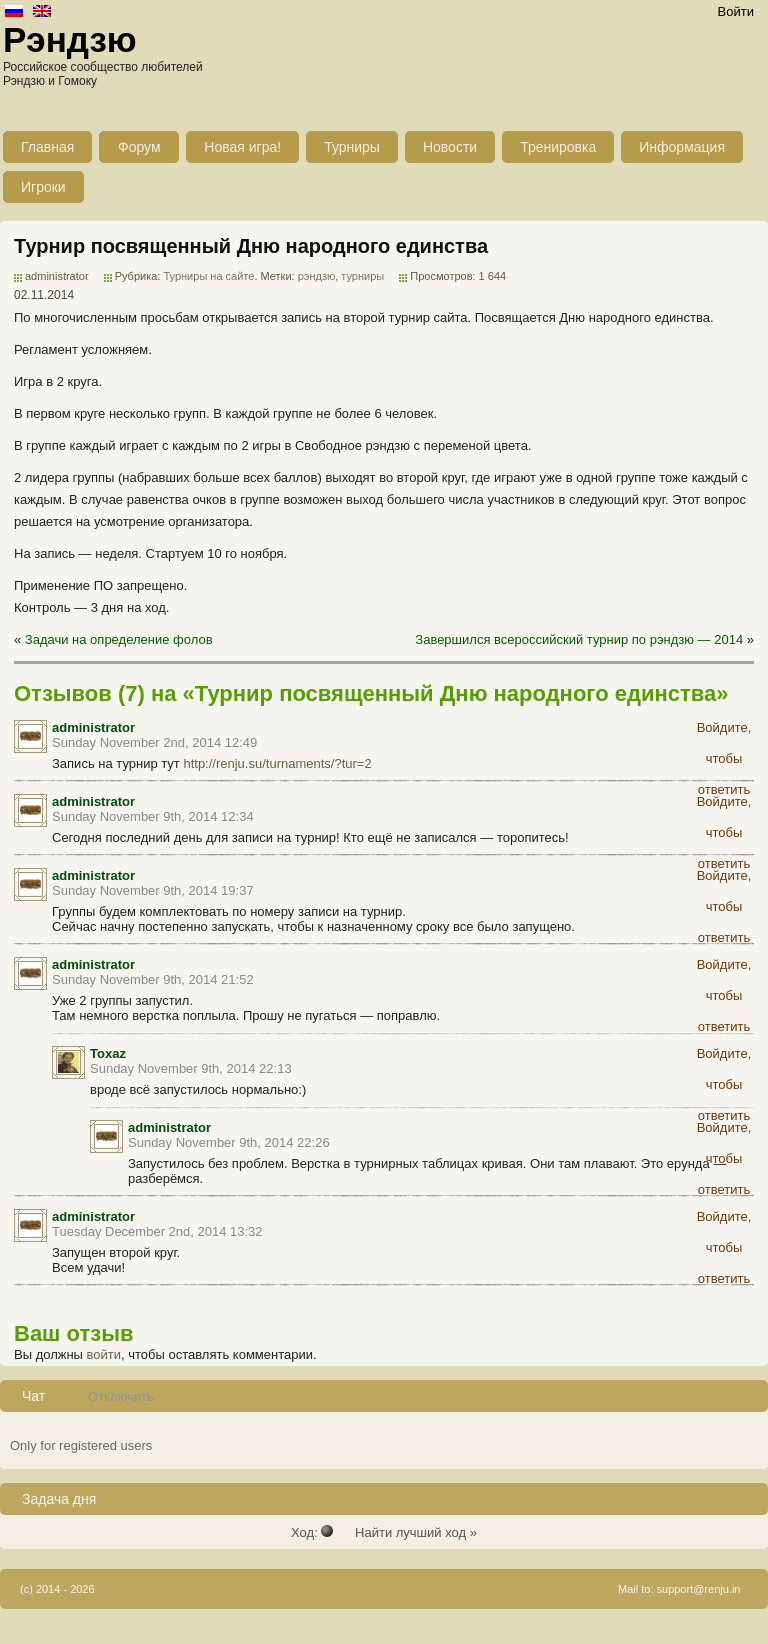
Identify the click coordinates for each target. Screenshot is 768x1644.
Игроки (43, 187)
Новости (450, 147)
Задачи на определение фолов (119, 639)
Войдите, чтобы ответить (724, 731)
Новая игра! (242, 147)
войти (104, 1354)
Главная (47, 147)
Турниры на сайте (208, 276)
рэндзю (317, 276)
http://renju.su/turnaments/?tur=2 (277, 763)
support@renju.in (699, 1589)
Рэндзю (70, 39)
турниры (362, 276)
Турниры (352, 147)
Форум (139, 147)
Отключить (121, 1396)
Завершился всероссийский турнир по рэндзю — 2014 (579, 639)
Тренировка (558, 147)
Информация (682, 147)
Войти (736, 11)
